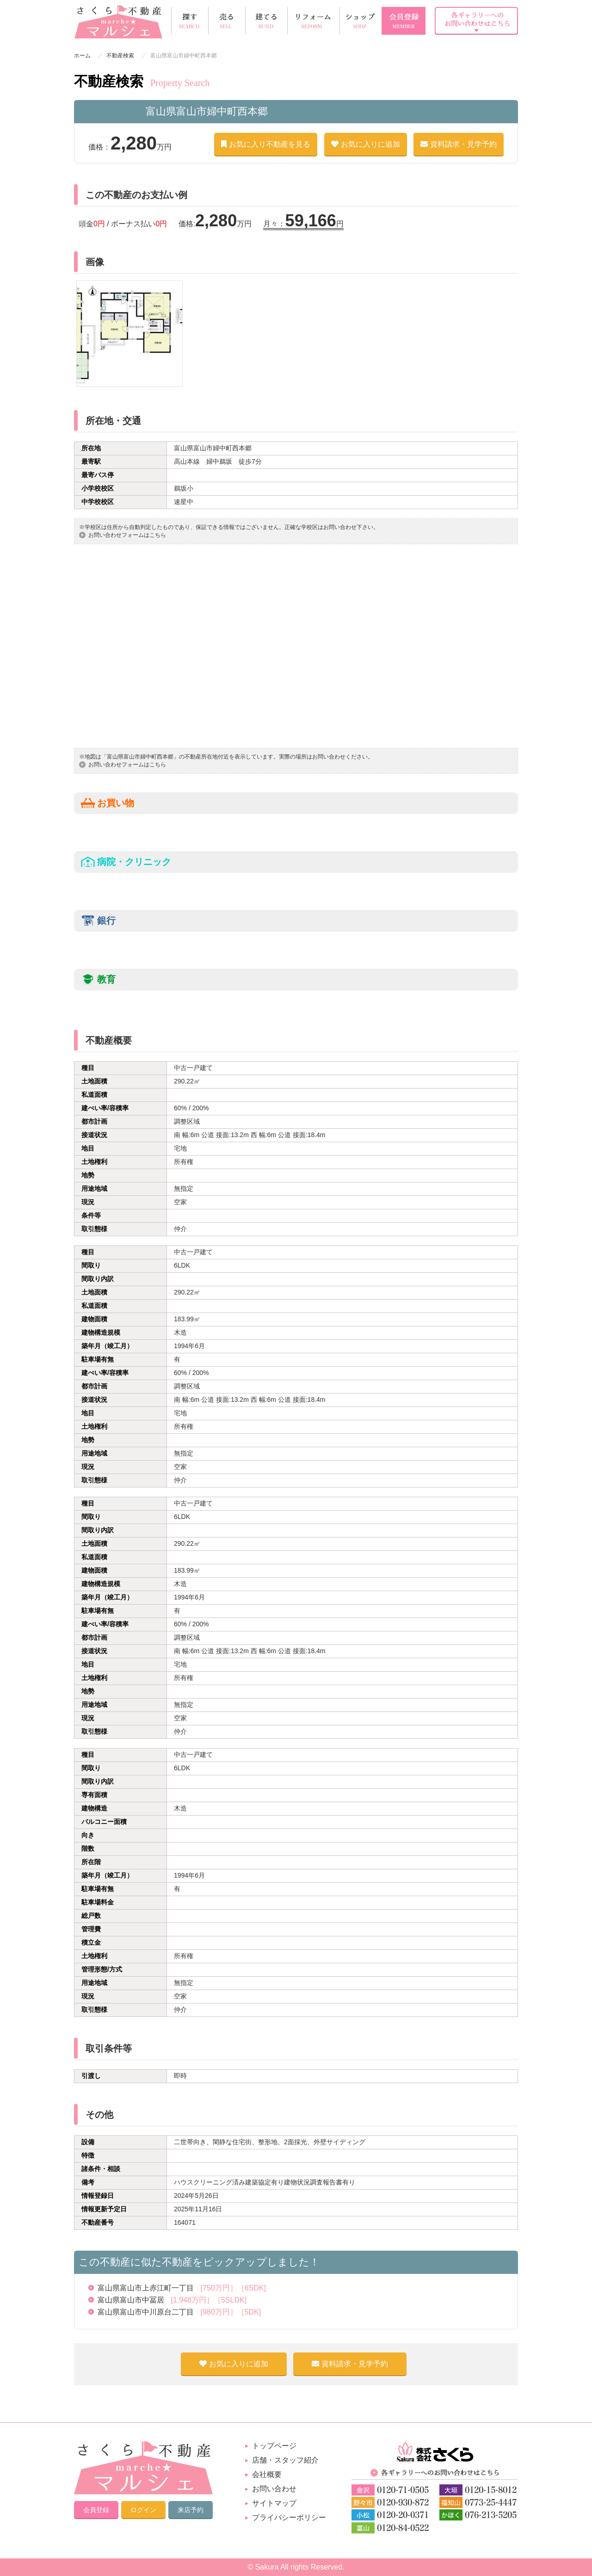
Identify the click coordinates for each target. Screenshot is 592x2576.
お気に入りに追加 (365, 144)
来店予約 (191, 2510)
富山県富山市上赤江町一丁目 (182, 2288)
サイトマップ (274, 2503)
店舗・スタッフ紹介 (285, 2460)
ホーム (82, 55)
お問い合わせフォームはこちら (127, 535)
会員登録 (96, 2510)
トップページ (274, 2446)
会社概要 (267, 2474)
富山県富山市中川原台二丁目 (179, 2312)
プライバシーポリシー (289, 2517)
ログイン (143, 2510)
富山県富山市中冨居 (172, 2300)
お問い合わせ (274, 2489)
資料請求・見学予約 (458, 144)
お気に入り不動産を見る (265, 144)
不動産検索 (120, 55)
